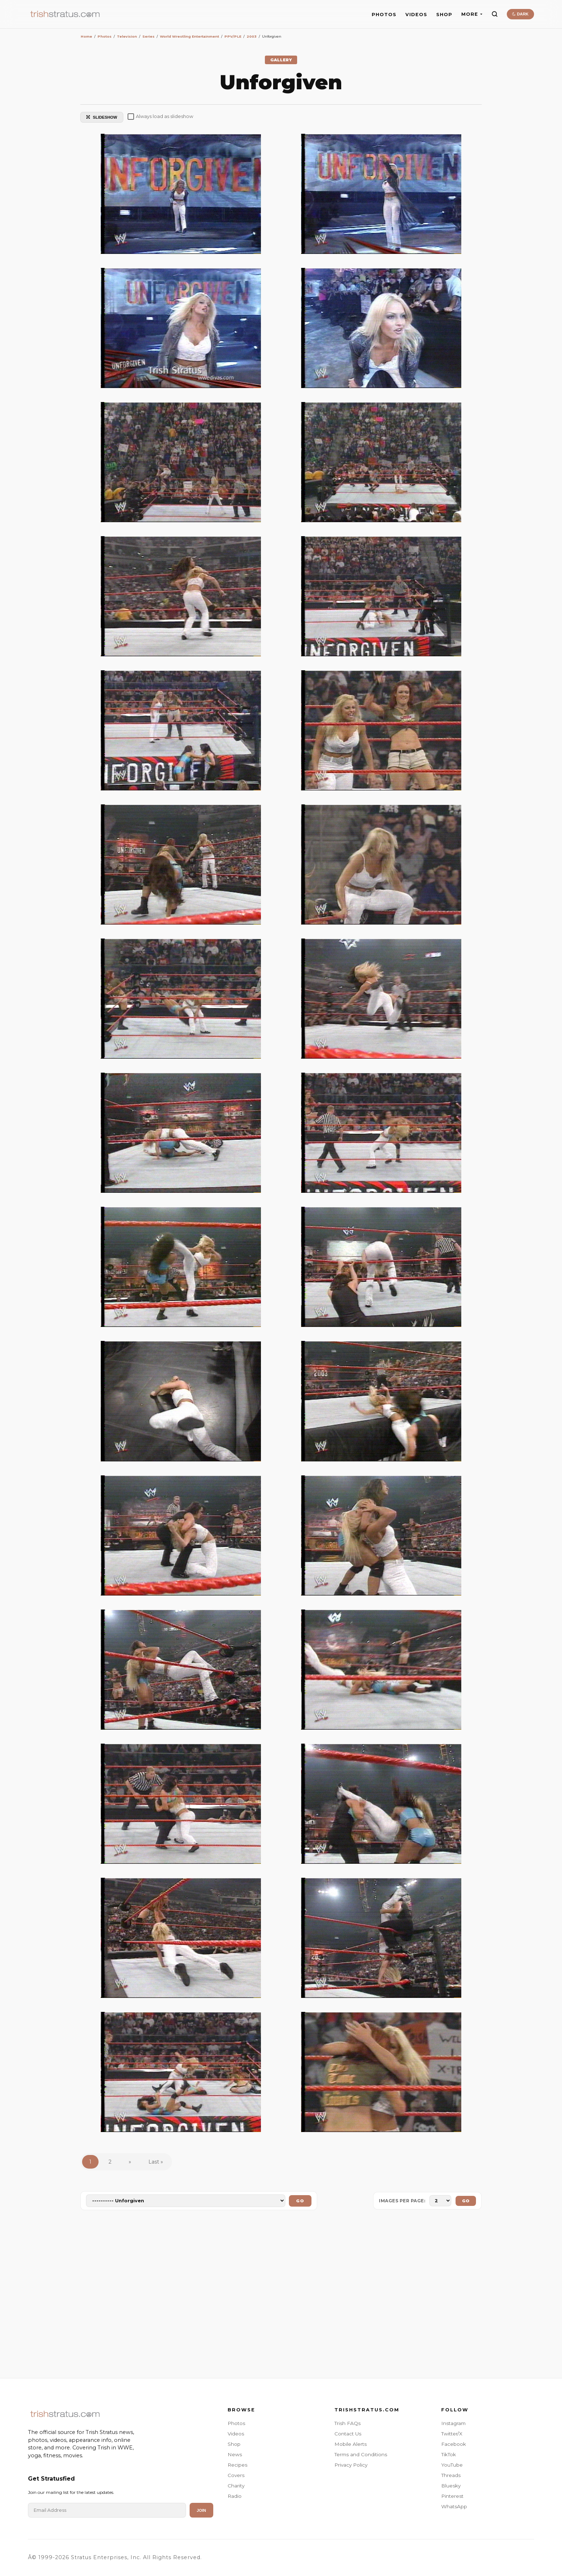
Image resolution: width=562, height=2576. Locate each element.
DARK (520, 14)
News (235, 2454)
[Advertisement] (281, 2295)
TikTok (448, 2454)
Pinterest (452, 2496)
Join (201, 2510)
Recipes (237, 2465)
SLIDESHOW (101, 117)
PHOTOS (384, 14)
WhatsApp (454, 2506)
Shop (234, 2444)
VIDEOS (416, 14)
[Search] (494, 14)
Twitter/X (451, 2433)
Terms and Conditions (360, 2454)
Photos (236, 2423)
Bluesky (451, 2485)
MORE (471, 14)
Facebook (453, 2444)
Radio (235, 2496)
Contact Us (347, 2433)
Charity (236, 2485)
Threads (451, 2475)
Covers (236, 2475)
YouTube (452, 2465)
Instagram (453, 2423)
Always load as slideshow (160, 116)
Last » (155, 2162)
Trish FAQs (347, 2423)
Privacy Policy (350, 2465)
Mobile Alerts (350, 2444)
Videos (236, 2433)
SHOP (444, 14)
